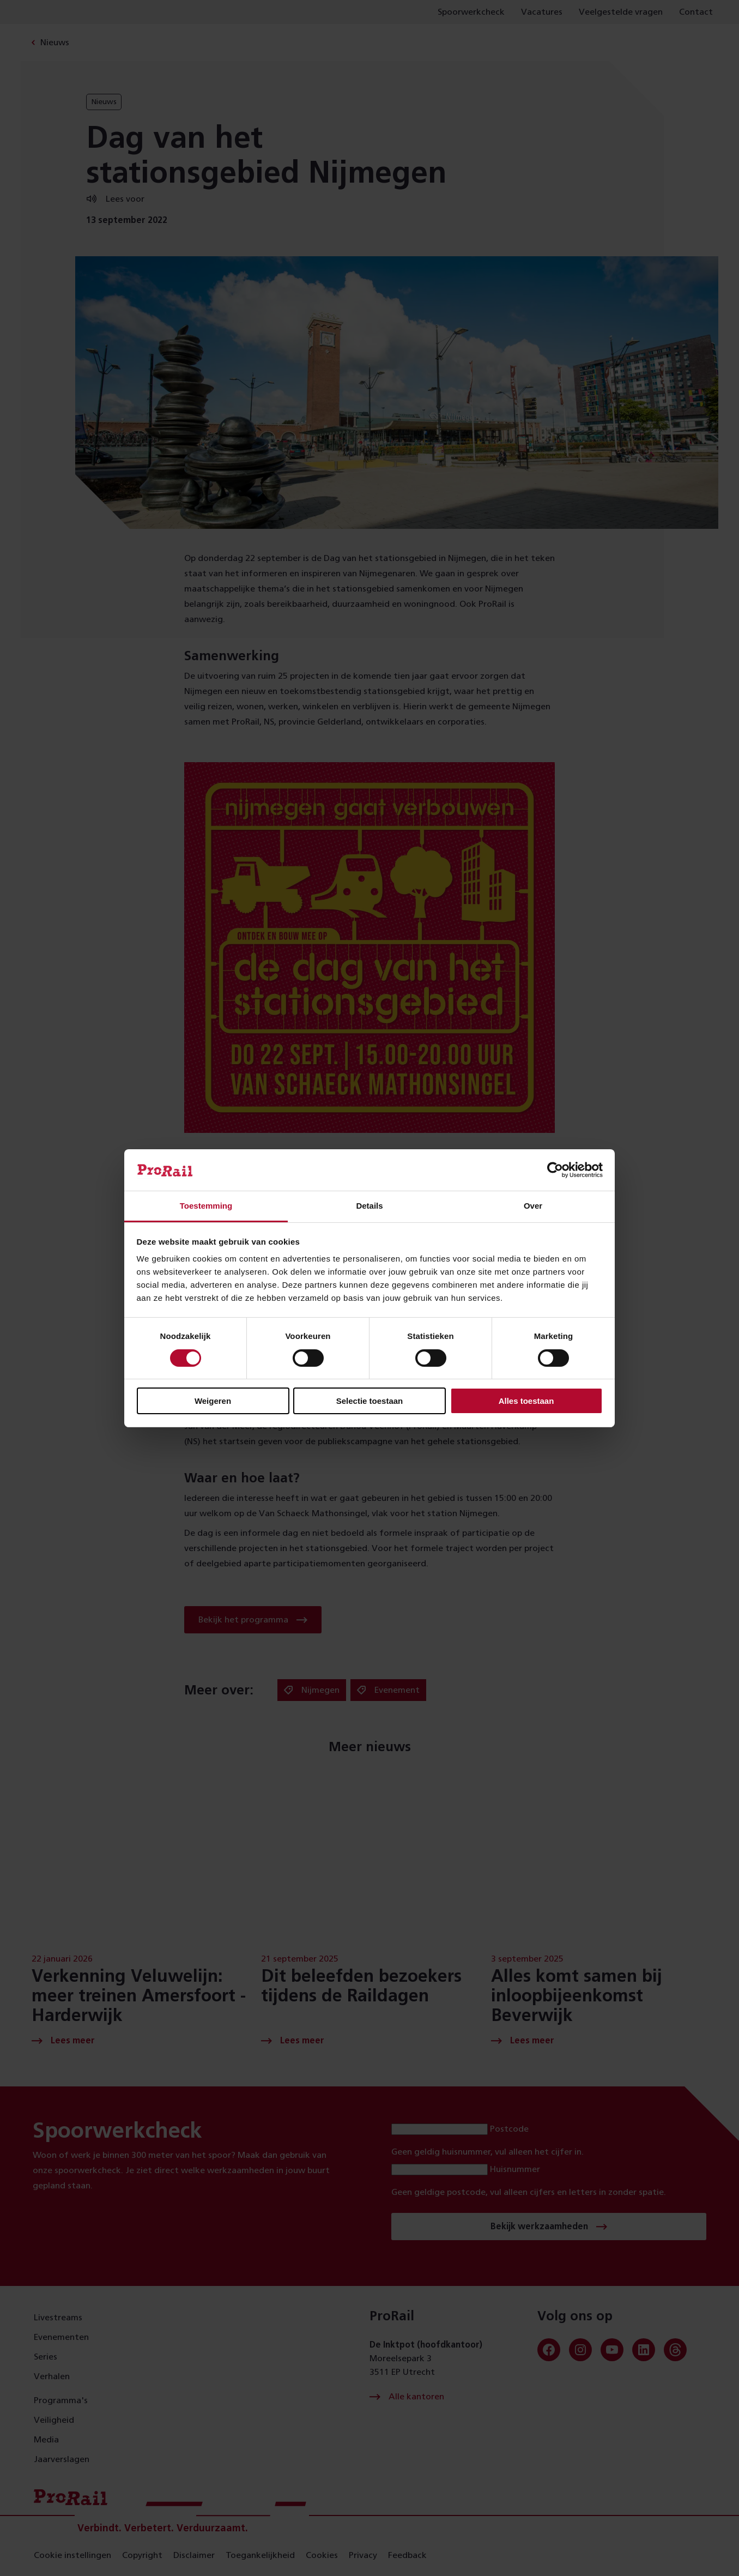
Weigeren (213, 1400)
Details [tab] (369, 1205)
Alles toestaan (526, 1400)
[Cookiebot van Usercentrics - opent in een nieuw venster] (555, 1170)
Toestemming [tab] (206, 1205)
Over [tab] (533, 1205)
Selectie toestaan (369, 1400)
